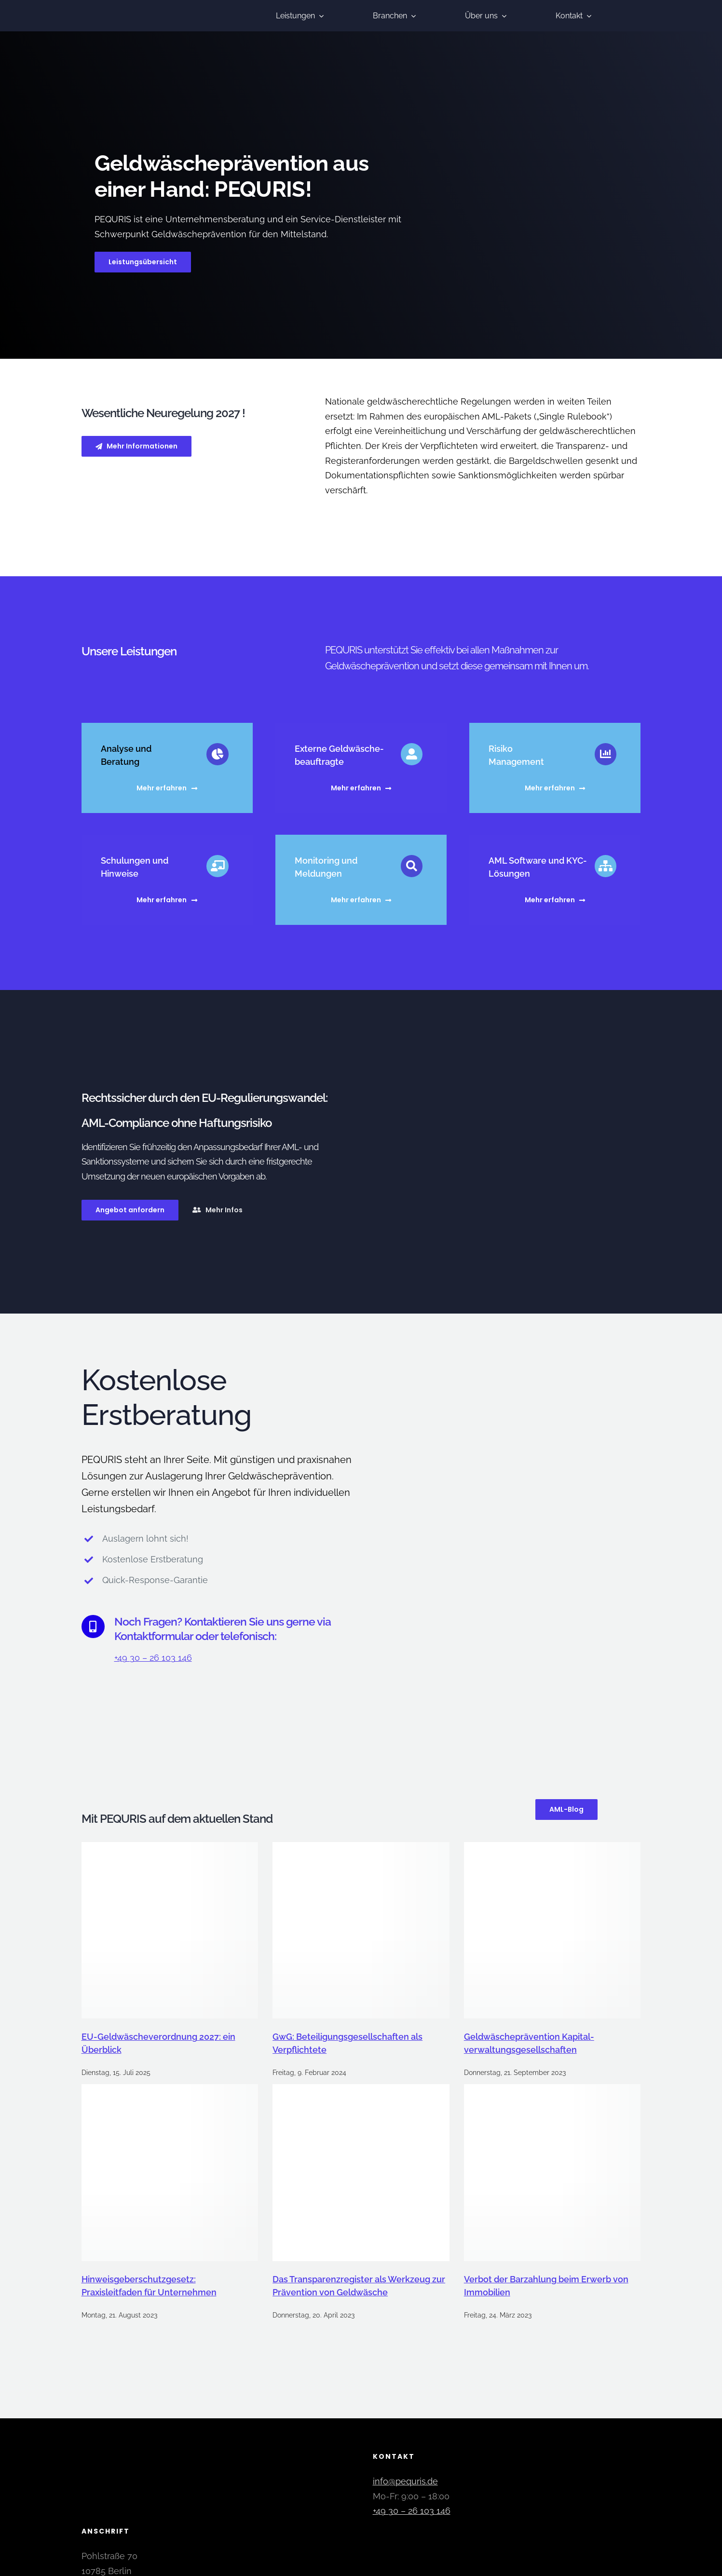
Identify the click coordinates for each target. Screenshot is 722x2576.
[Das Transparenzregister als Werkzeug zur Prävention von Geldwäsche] (361, 2169)
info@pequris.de (405, 2478)
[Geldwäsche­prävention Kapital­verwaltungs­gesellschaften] (552, 1926)
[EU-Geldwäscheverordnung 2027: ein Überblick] (170, 1926)
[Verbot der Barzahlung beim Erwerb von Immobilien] (552, 2169)
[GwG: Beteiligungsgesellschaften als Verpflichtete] (361, 1926)
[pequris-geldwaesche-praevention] (131, 7)
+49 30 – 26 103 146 (153, 1654)
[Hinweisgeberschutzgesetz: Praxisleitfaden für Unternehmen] (170, 2169)
